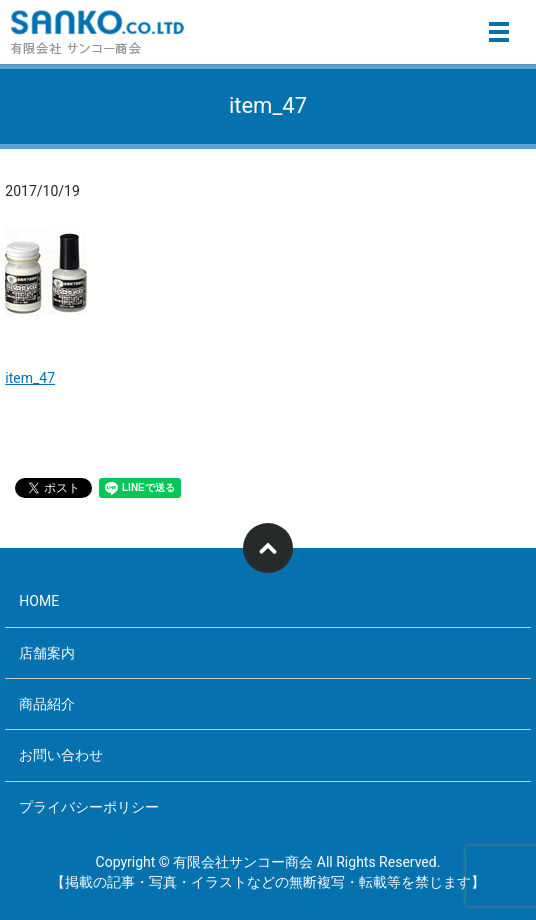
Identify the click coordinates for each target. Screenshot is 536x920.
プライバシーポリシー (89, 807)
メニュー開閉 (499, 32)
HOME (39, 601)
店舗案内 (47, 653)
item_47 (30, 378)
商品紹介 (47, 704)
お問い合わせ (61, 755)
